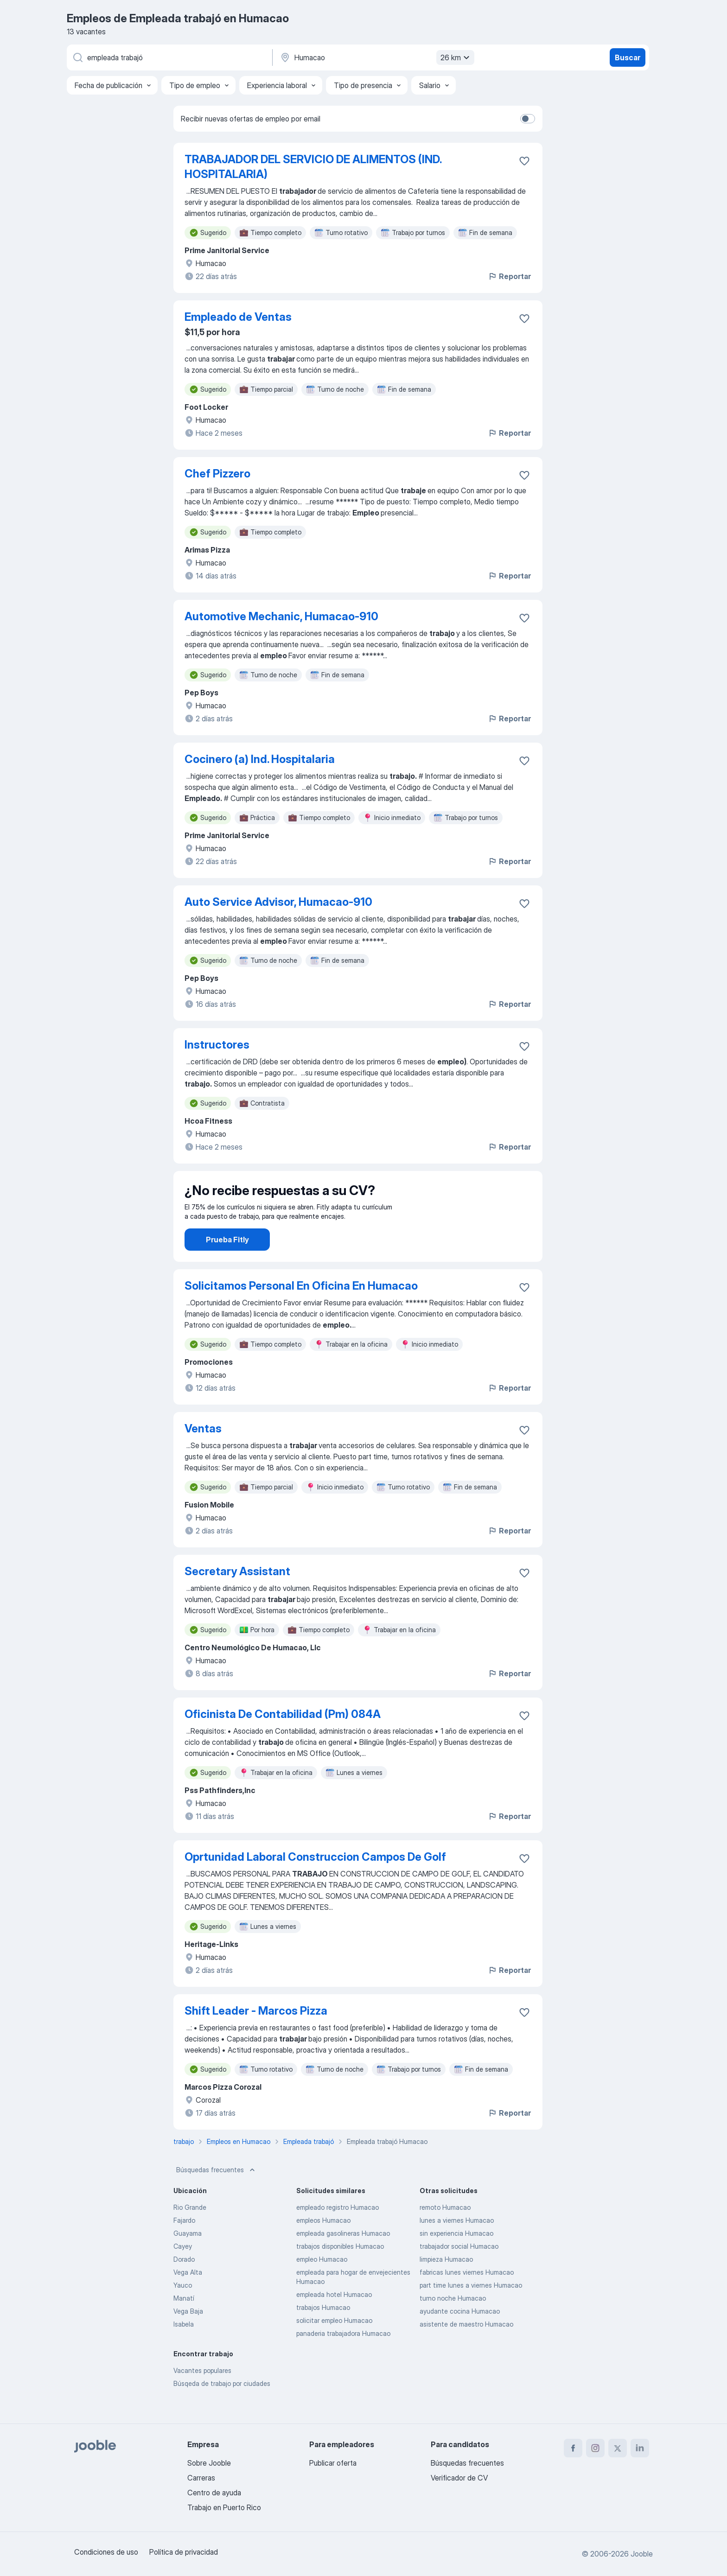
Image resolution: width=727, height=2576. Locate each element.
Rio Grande (189, 2233)
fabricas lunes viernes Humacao (467, 2298)
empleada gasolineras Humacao (343, 2259)
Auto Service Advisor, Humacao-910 (278, 902)
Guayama (187, 2259)
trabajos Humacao (323, 2333)
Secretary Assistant (237, 1597)
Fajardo (184, 2246)
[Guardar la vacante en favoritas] (524, 161)
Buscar (627, 57)
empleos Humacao (323, 2246)
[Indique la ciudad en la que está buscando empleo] (376, 57)
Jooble (642, 2553)
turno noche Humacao (453, 2324)
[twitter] (617, 2448)
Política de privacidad (183, 2552)
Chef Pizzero (217, 473)
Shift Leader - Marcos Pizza (256, 2036)
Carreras (201, 2477)
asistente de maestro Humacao (466, 2350)
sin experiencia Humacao (456, 2259)
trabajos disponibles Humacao (340, 2272)
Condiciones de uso (106, 2552)
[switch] (527, 118)
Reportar (509, 276)
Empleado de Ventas (238, 317)
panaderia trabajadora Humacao (343, 2359)
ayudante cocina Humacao (460, 2337)
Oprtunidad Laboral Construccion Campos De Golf (315, 1882)
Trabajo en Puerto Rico (224, 2507)
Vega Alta (187, 2298)
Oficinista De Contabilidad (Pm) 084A (283, 1740)
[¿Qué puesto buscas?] (169, 57)
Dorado (184, 2285)
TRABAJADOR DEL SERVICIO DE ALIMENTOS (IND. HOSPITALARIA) (313, 167)
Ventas (203, 1454)
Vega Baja (188, 2337)
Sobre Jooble (209, 2463)
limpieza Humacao (446, 2285)
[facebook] (573, 2448)
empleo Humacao (321, 2285)
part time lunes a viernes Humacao (471, 2311)
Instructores (217, 1044)
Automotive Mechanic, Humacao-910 (281, 616)
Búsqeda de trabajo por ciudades (221, 2409)
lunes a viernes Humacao (457, 2246)
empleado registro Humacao (337, 2233)
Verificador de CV (459, 2477)
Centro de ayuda (214, 2492)
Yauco (182, 2311)
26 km (456, 57)
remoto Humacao (445, 2233)
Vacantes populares (202, 2396)
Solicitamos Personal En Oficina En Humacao (301, 1311)
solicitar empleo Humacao (334, 2346)
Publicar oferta (333, 2463)
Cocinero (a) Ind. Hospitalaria (260, 759)
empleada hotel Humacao (334, 2320)
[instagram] (595, 2448)
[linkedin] (640, 2448)
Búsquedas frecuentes (216, 2196)
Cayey (182, 2272)
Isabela (183, 2350)
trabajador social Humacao (459, 2272)
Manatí (183, 2324)
